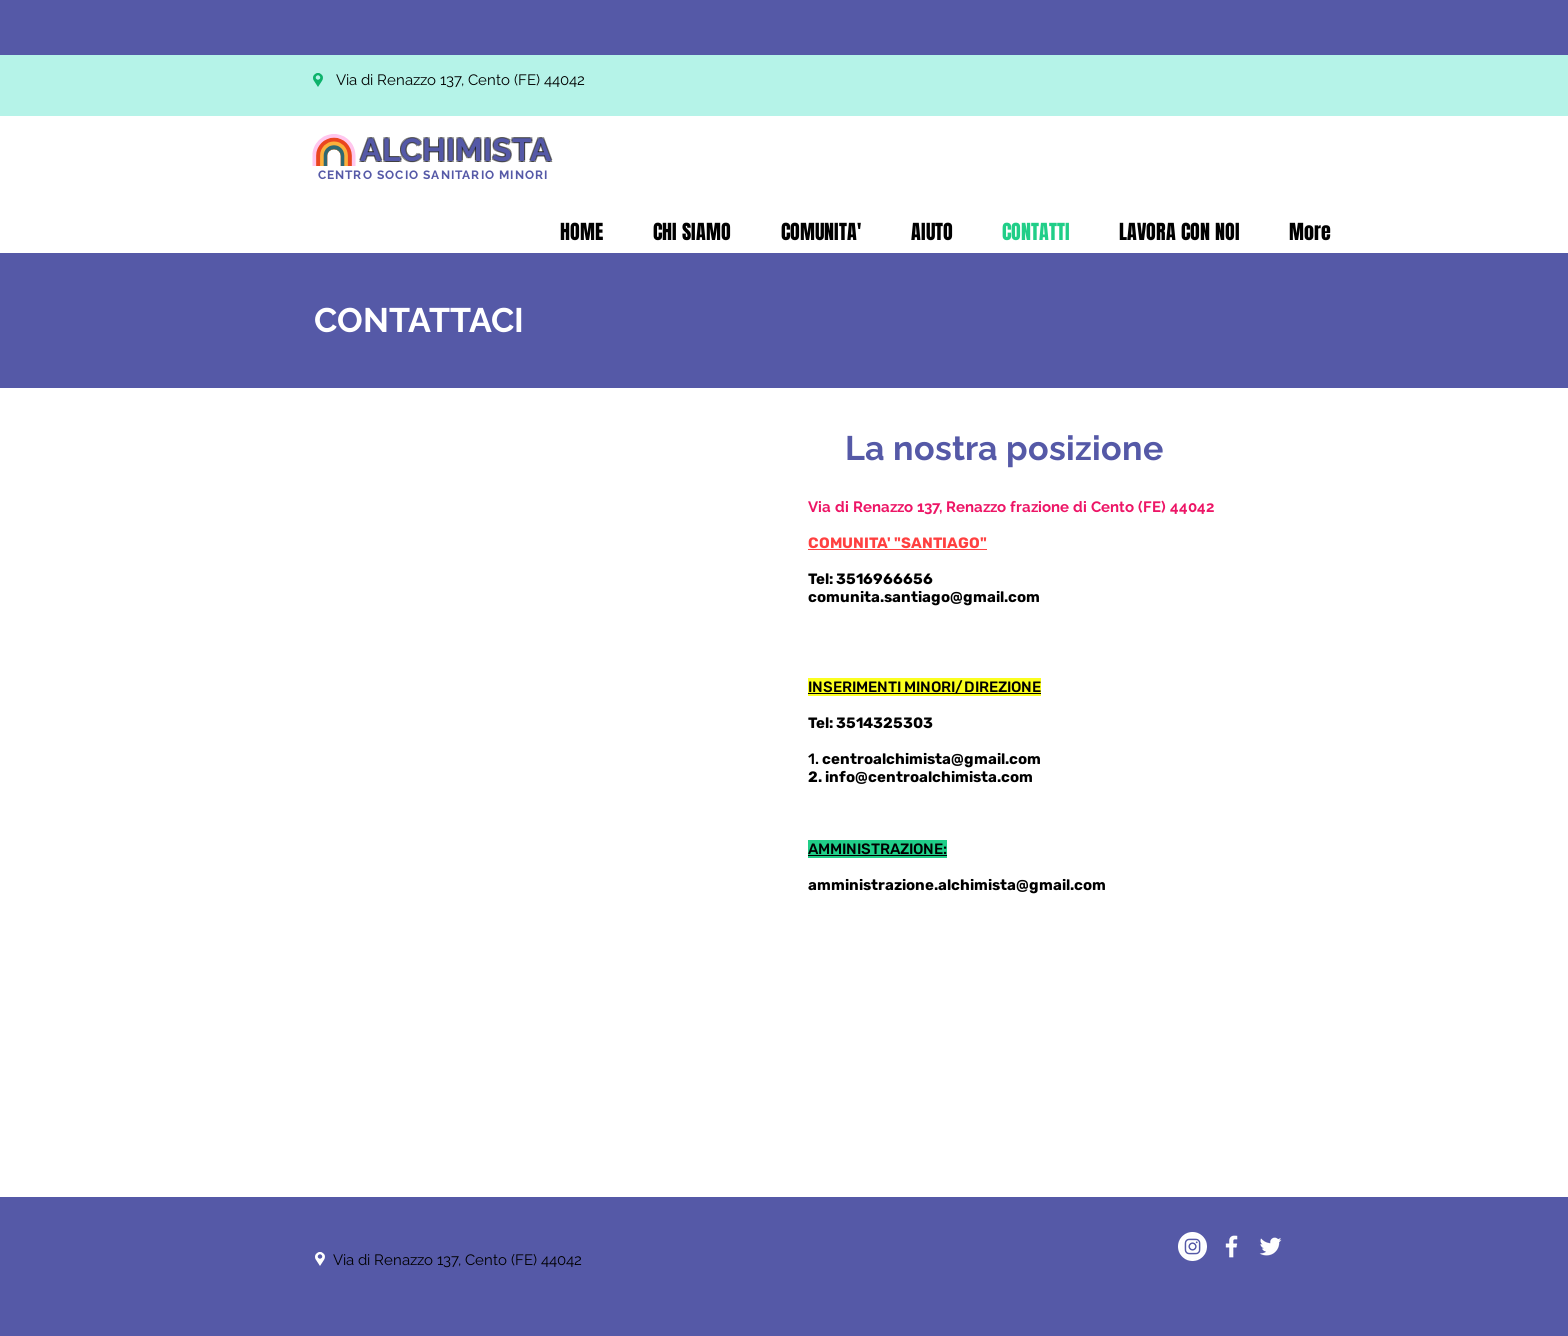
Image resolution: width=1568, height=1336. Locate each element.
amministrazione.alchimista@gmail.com (957, 885)
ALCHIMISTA (456, 149)
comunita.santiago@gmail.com (924, 597)
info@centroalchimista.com (929, 777)
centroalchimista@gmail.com (931, 759)
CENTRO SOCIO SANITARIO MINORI (433, 175)
